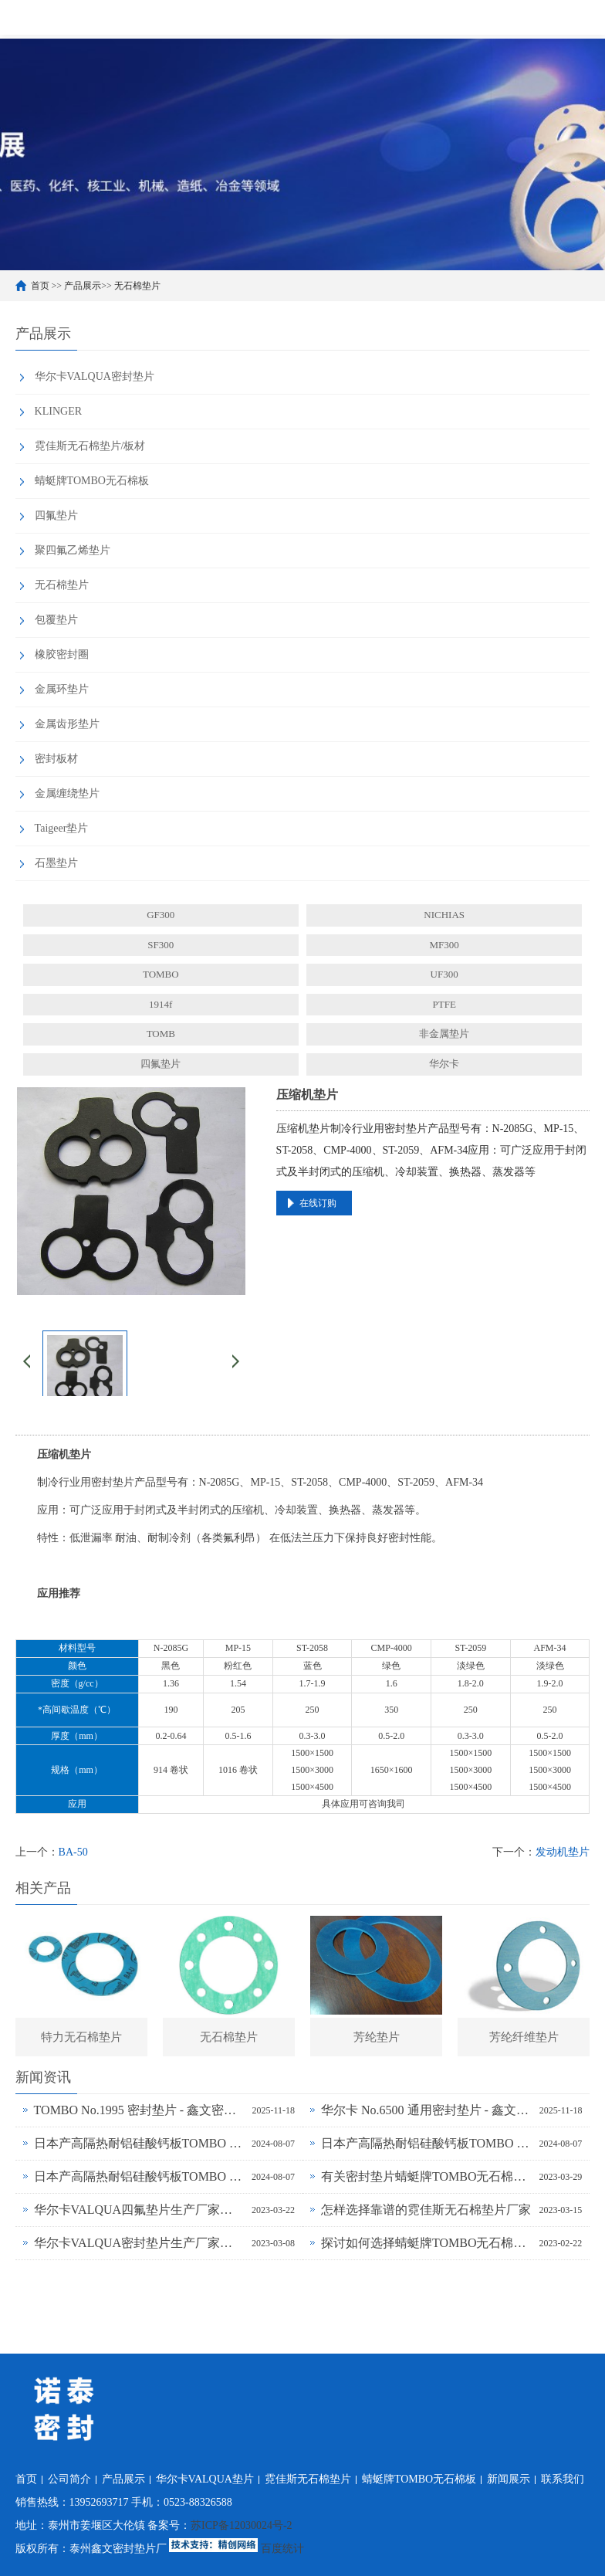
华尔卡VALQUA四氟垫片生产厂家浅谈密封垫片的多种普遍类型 (139, 2209)
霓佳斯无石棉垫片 (308, 2479)
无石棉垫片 (137, 285)
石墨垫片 (56, 863)
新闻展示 (508, 2479)
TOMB (161, 1033)
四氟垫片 (56, 515)
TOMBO (161, 974)
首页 (40, 285)
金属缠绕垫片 (67, 793)
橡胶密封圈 (62, 654)
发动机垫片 (563, 1852)
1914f (160, 1004)
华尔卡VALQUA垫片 (205, 2479)
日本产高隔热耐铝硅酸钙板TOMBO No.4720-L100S (139, 2143)
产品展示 (82, 285)
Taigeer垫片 (62, 828)
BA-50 (73, 1852)
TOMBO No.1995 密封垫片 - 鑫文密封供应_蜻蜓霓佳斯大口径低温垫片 (139, 2110)
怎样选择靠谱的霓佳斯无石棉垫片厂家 (426, 2209)
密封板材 (56, 758)
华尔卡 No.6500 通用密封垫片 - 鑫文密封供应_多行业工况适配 (426, 2110)
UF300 (444, 974)
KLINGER (58, 411)
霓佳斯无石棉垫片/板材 (90, 446)
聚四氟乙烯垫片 (72, 550)
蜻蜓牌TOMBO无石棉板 (92, 480)
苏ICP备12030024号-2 (241, 2525)
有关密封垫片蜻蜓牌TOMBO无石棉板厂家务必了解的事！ (426, 2176)
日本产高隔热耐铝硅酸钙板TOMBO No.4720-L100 (426, 2143)
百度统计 (282, 2548)
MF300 (444, 945)
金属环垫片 (62, 689)
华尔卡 (444, 1063)
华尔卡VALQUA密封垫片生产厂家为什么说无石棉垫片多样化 (139, 2242)
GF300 (160, 914)
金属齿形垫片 (67, 724)
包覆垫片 (56, 619)
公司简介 (69, 2479)
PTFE (444, 1004)
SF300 (160, 945)
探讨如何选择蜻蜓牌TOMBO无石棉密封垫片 (426, 2242)
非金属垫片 (444, 1033)
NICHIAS (444, 914)
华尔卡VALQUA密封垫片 (94, 376)
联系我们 (562, 2479)
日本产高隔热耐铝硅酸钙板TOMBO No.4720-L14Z (139, 2176)
